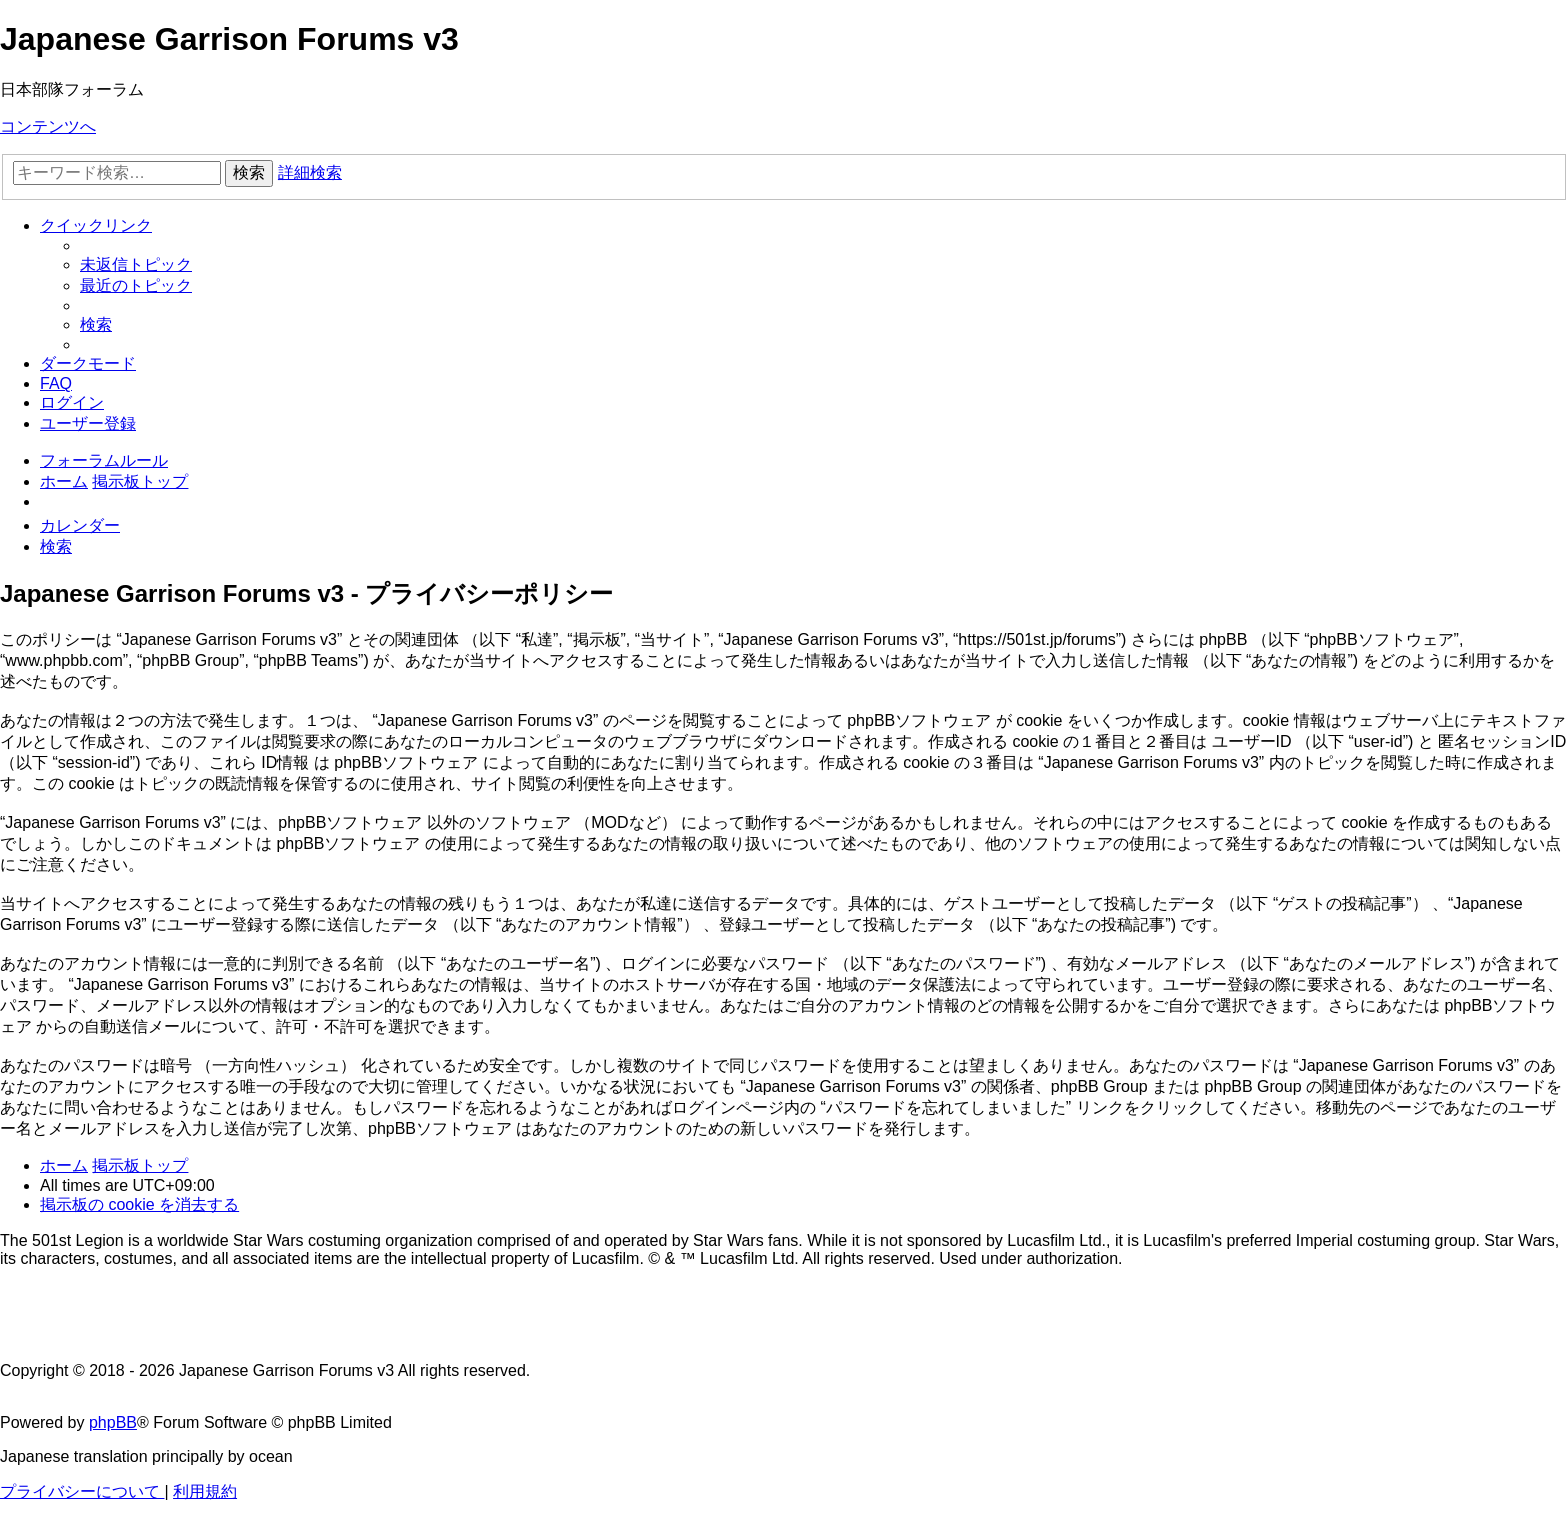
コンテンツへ (48, 126)
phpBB (113, 1422)
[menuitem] (136, 264)
